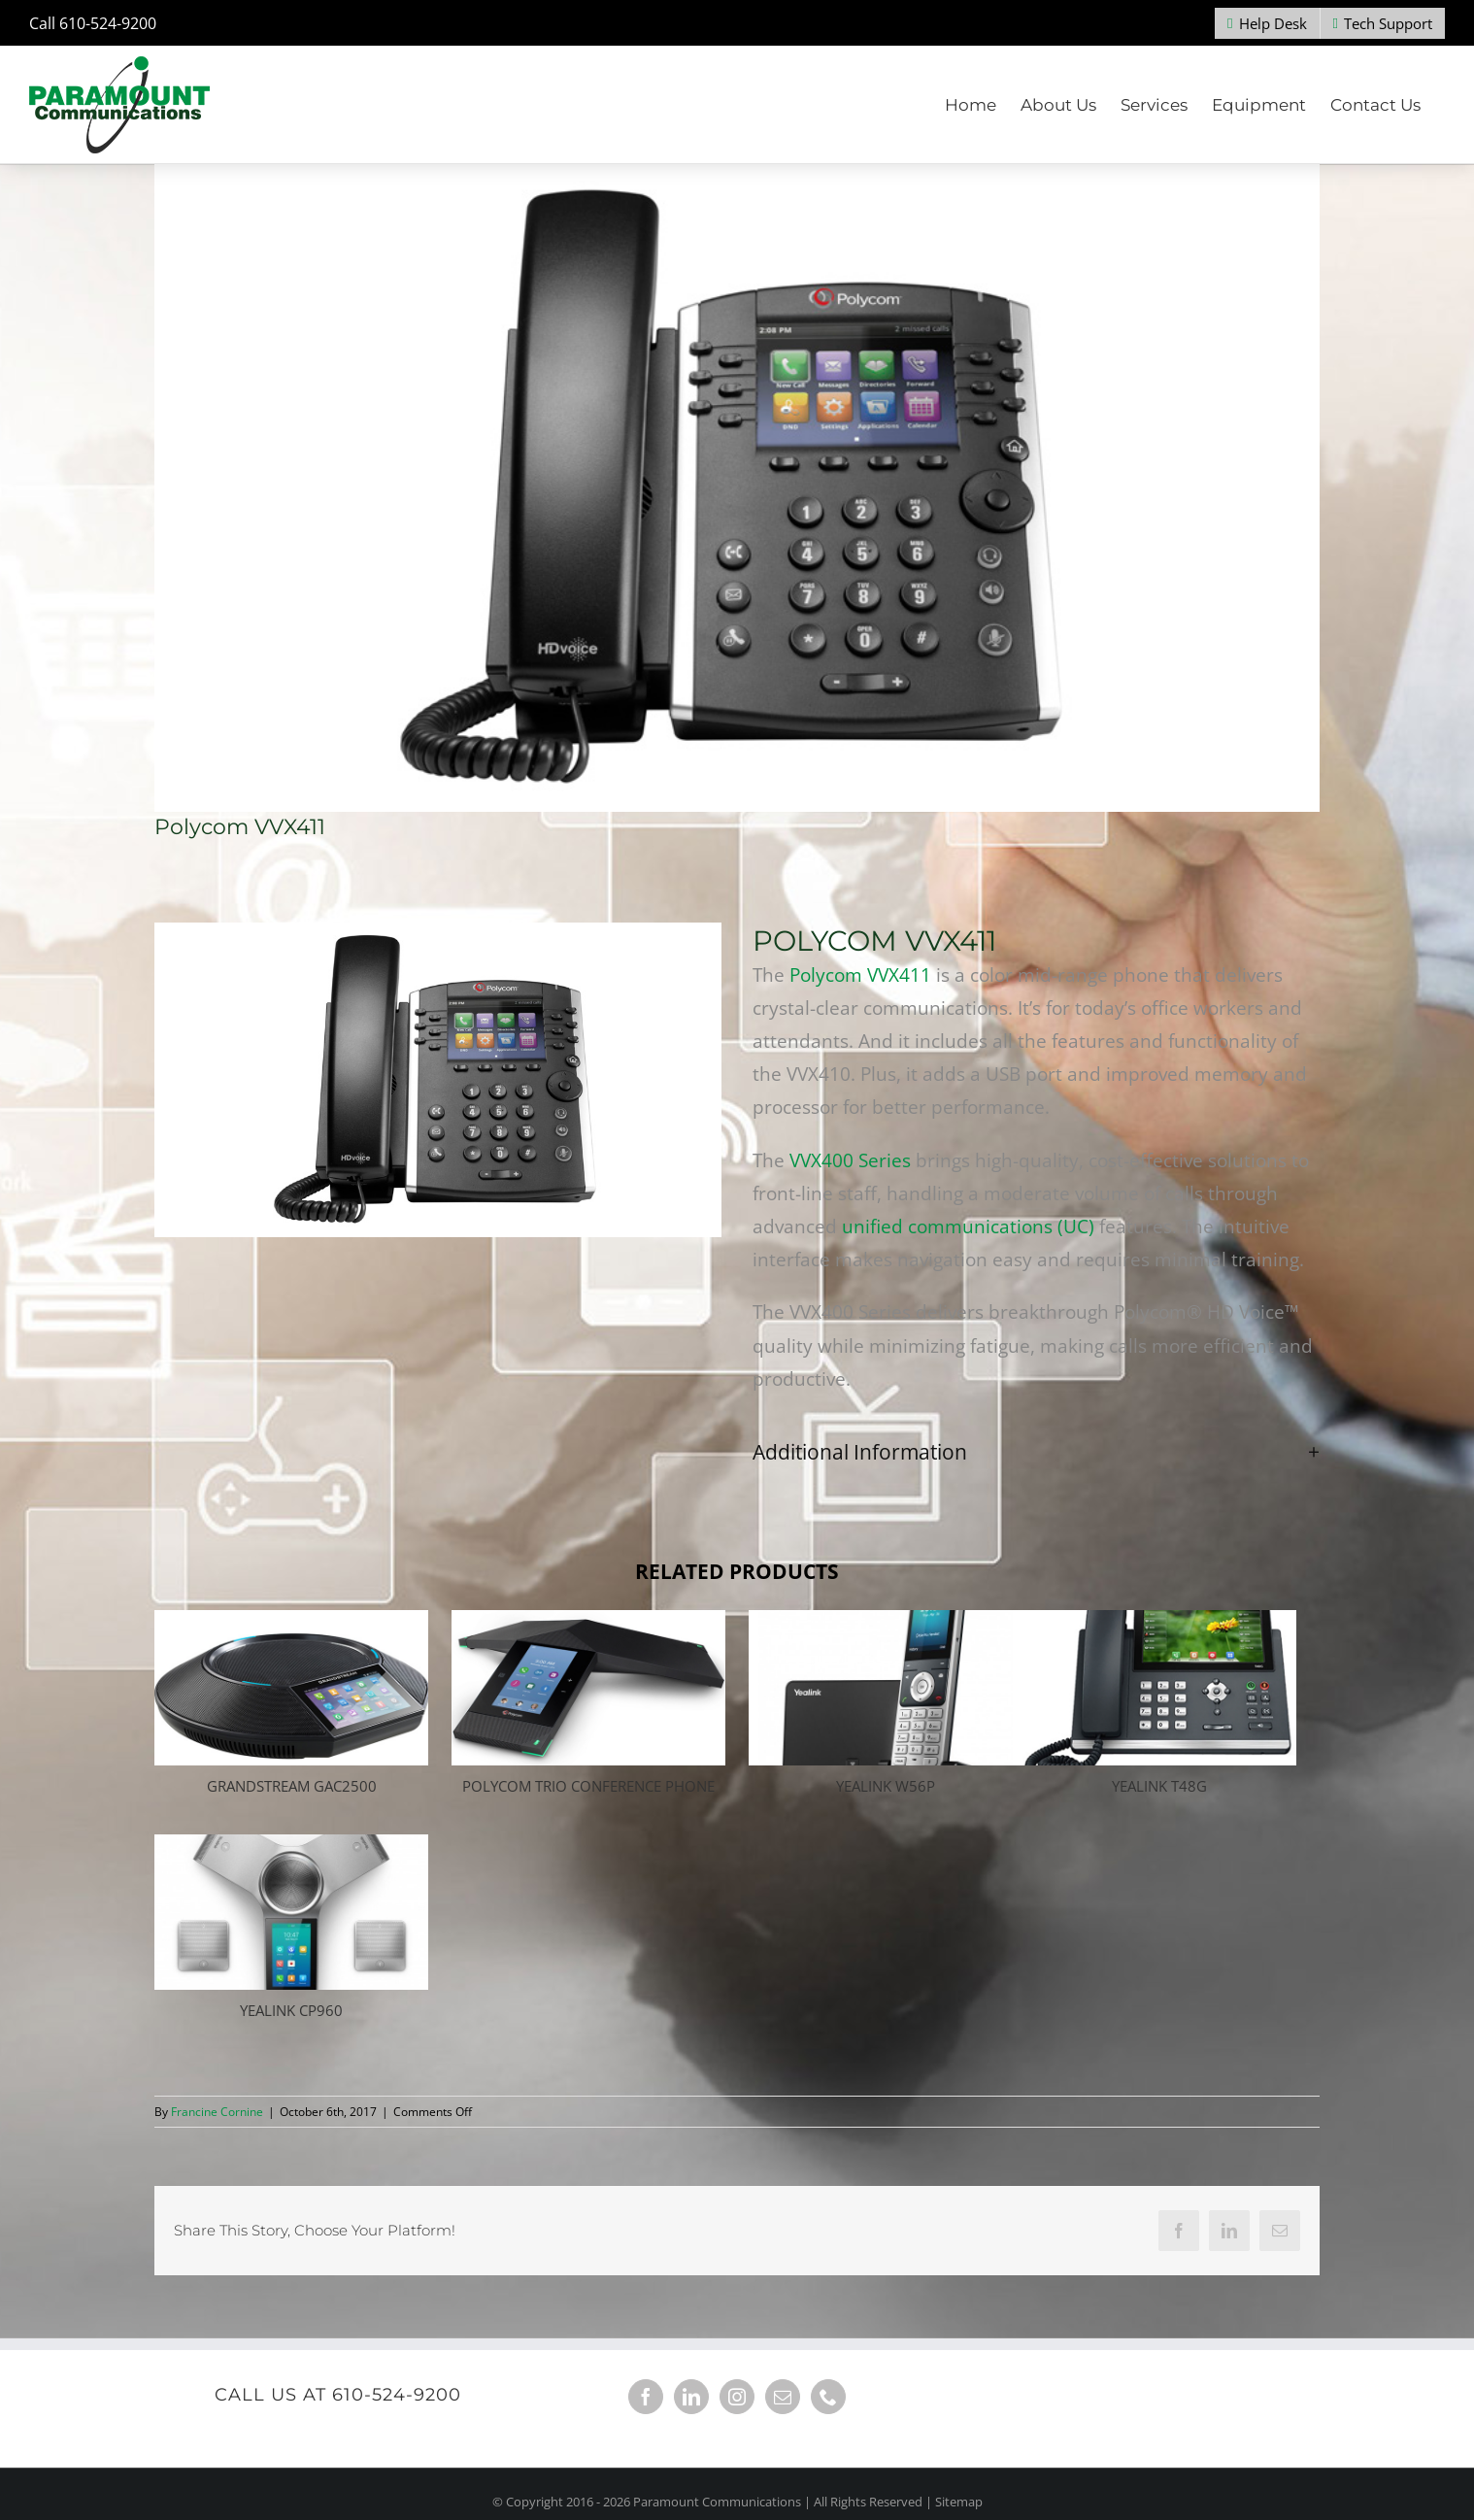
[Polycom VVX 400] (737, 488)
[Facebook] (645, 2396)
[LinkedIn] (691, 2396)
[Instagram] (737, 2396)
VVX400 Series (850, 1160)
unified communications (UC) (968, 1226)
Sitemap (959, 2501)
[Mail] (782, 2396)
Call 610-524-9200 (92, 23)
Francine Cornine (217, 2111)
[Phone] (828, 2396)
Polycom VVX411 (858, 975)
